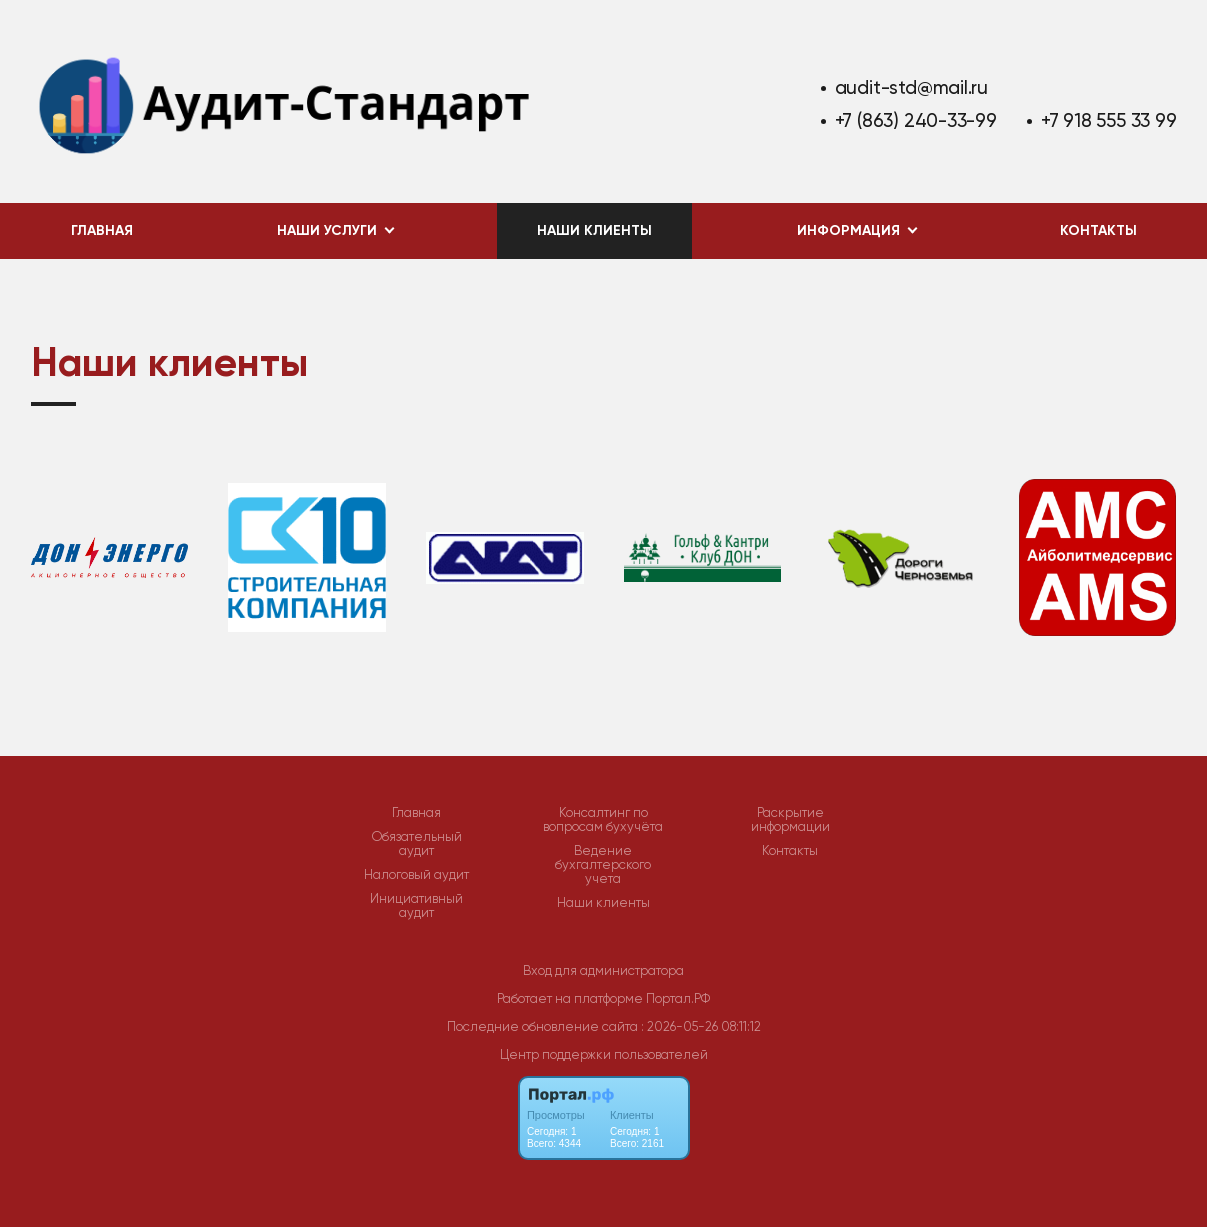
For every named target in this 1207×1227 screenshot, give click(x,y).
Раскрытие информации (790, 820)
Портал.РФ (678, 998)
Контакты (1098, 230)
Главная (102, 230)
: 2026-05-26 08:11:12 (701, 1026)
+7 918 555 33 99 (1109, 120)
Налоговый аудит (416, 875)
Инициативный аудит (416, 906)
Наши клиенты (594, 230)
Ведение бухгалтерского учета (603, 865)
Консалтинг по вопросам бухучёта (603, 820)
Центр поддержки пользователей (604, 1054)
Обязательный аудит (417, 844)
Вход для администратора (603, 970)
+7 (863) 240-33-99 (916, 120)
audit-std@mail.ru (911, 87)
